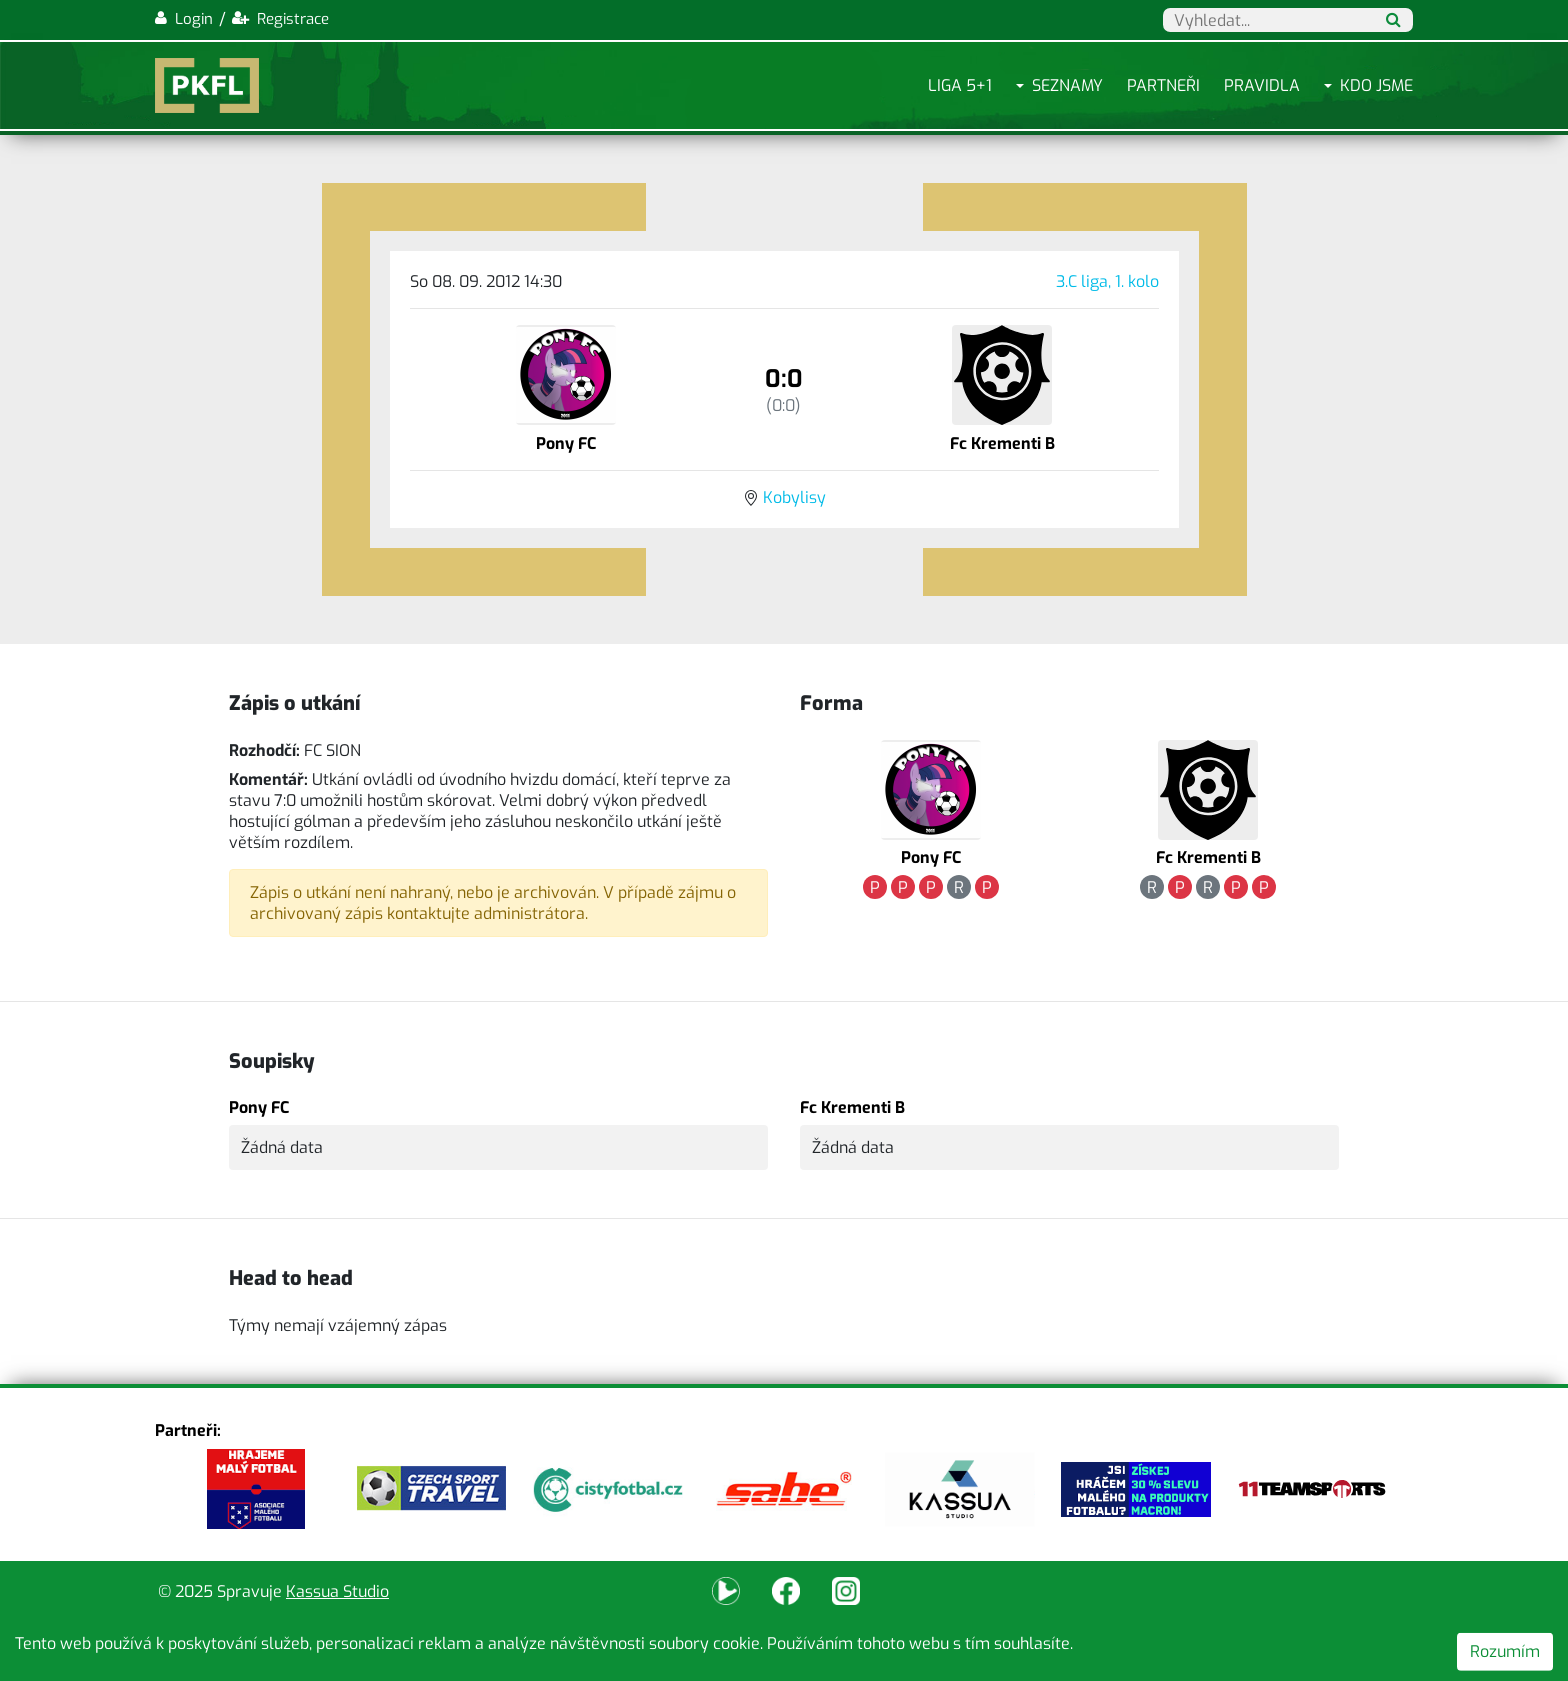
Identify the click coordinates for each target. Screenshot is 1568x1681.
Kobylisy (794, 497)
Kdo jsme (1376, 85)
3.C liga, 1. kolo (1107, 281)
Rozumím (1505, 1651)
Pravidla (1262, 85)
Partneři (1163, 85)
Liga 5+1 (960, 85)
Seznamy (1067, 85)
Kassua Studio (337, 1591)
